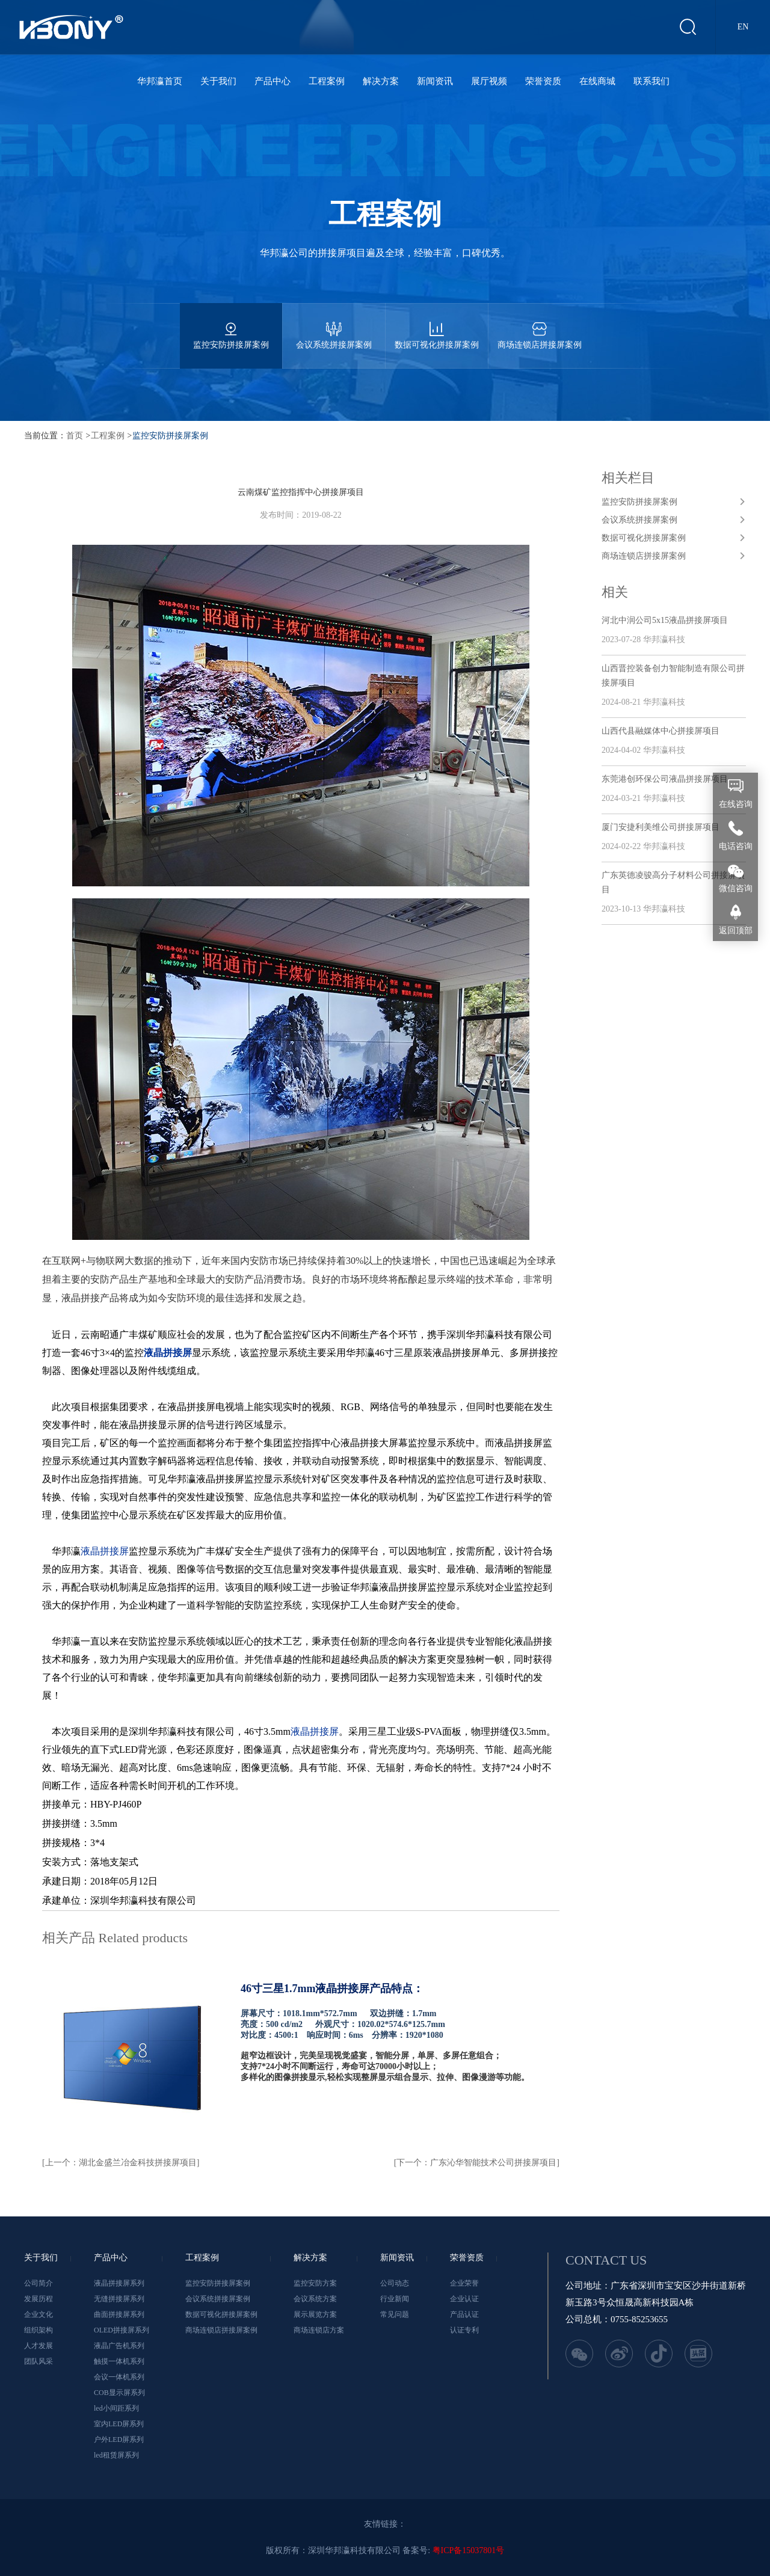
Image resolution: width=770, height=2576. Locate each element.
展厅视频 (489, 81)
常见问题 (394, 2314)
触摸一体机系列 (119, 2361)
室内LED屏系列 (119, 2424)
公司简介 (38, 2283)
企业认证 (464, 2299)
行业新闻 (394, 2299)
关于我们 (218, 81)
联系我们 (651, 81)
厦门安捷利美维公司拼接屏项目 (660, 827)
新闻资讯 (435, 81)
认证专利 (464, 2330)
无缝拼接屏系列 (119, 2299)
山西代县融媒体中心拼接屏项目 (660, 730)
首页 (74, 435)
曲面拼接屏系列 (119, 2314)
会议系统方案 (315, 2299)
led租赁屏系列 (116, 2455)
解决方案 (381, 81)
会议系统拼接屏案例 (334, 326)
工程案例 (327, 81)
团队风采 (38, 2361)
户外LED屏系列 (119, 2439)
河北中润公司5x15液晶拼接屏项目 (665, 620)
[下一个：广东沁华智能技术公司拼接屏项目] (476, 2162)
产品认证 (464, 2314)
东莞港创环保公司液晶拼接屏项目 (665, 779)
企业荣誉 (464, 2283)
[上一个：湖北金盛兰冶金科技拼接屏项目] (120, 2162)
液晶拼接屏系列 (119, 2283)
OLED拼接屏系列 (121, 2330)
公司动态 (394, 2283)
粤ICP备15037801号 (469, 2550)
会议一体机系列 (119, 2377)
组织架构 (38, 2330)
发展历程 (38, 2299)
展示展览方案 (315, 2314)
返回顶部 (736, 930)
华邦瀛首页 (159, 81)
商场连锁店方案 (319, 2330)
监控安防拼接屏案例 (231, 326)
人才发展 (38, 2345)
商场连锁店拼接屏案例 (539, 326)
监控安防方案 (315, 2283)
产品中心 (272, 81)
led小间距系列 (116, 2408)
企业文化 (38, 2314)
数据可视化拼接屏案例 (437, 326)
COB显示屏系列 (119, 2392)
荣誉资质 (543, 81)
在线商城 (597, 81)
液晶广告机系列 (119, 2345)
